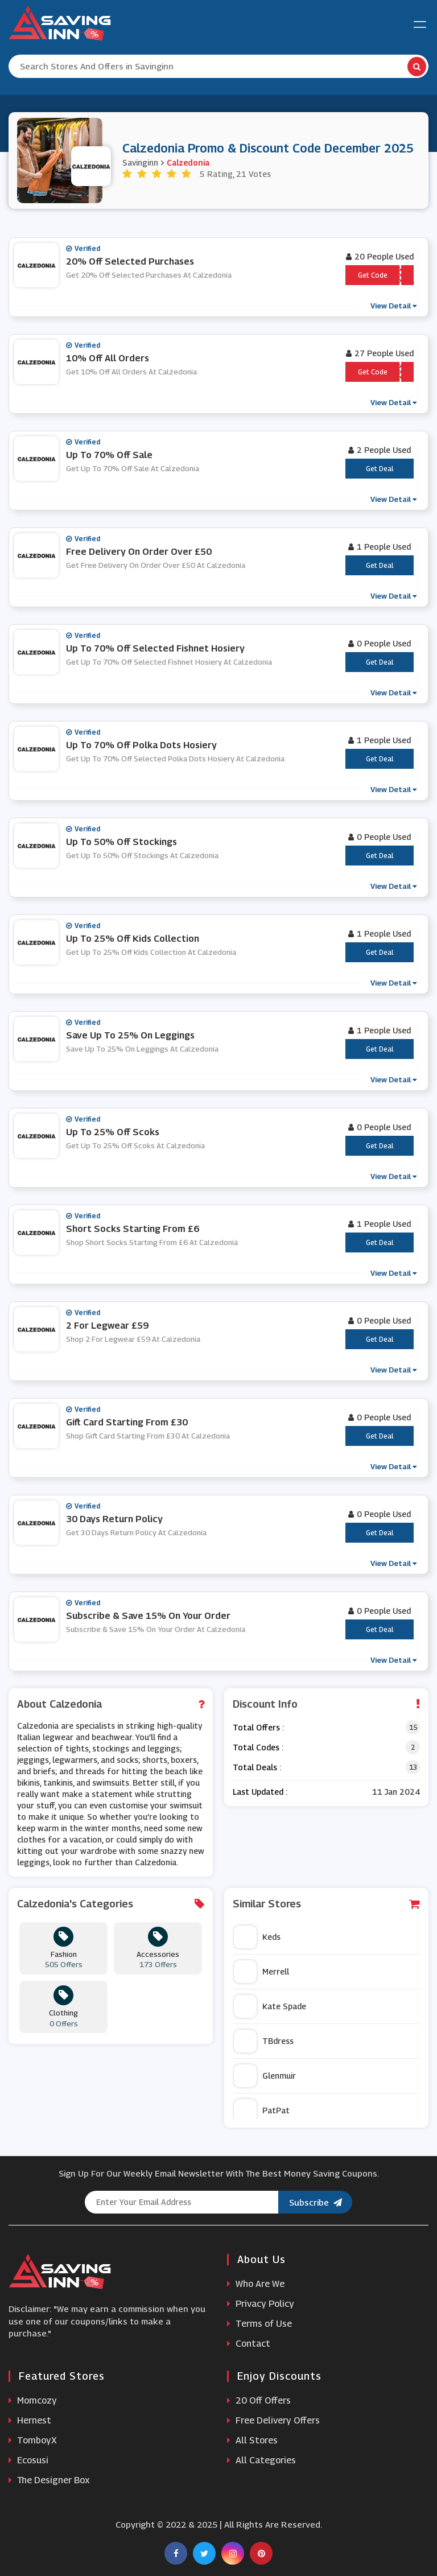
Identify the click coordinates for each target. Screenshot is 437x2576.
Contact (248, 2343)
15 (413, 1727)
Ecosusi (28, 2460)
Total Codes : (258, 1747)
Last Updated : (260, 1791)
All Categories (261, 2460)
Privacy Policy (260, 2303)
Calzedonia (188, 162)
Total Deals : (257, 1767)
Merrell (261, 1971)
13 (413, 1767)
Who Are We (256, 2283)
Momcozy (33, 2400)
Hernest (30, 2420)
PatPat (262, 2110)
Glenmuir (265, 2075)
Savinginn (140, 162)
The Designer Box (49, 2480)
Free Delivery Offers (273, 2420)
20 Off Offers (259, 2400)
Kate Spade (270, 2006)
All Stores (252, 2440)
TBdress (264, 2041)
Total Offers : (258, 1727)
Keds (257, 1937)
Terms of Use (259, 2323)
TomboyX (33, 2440)
